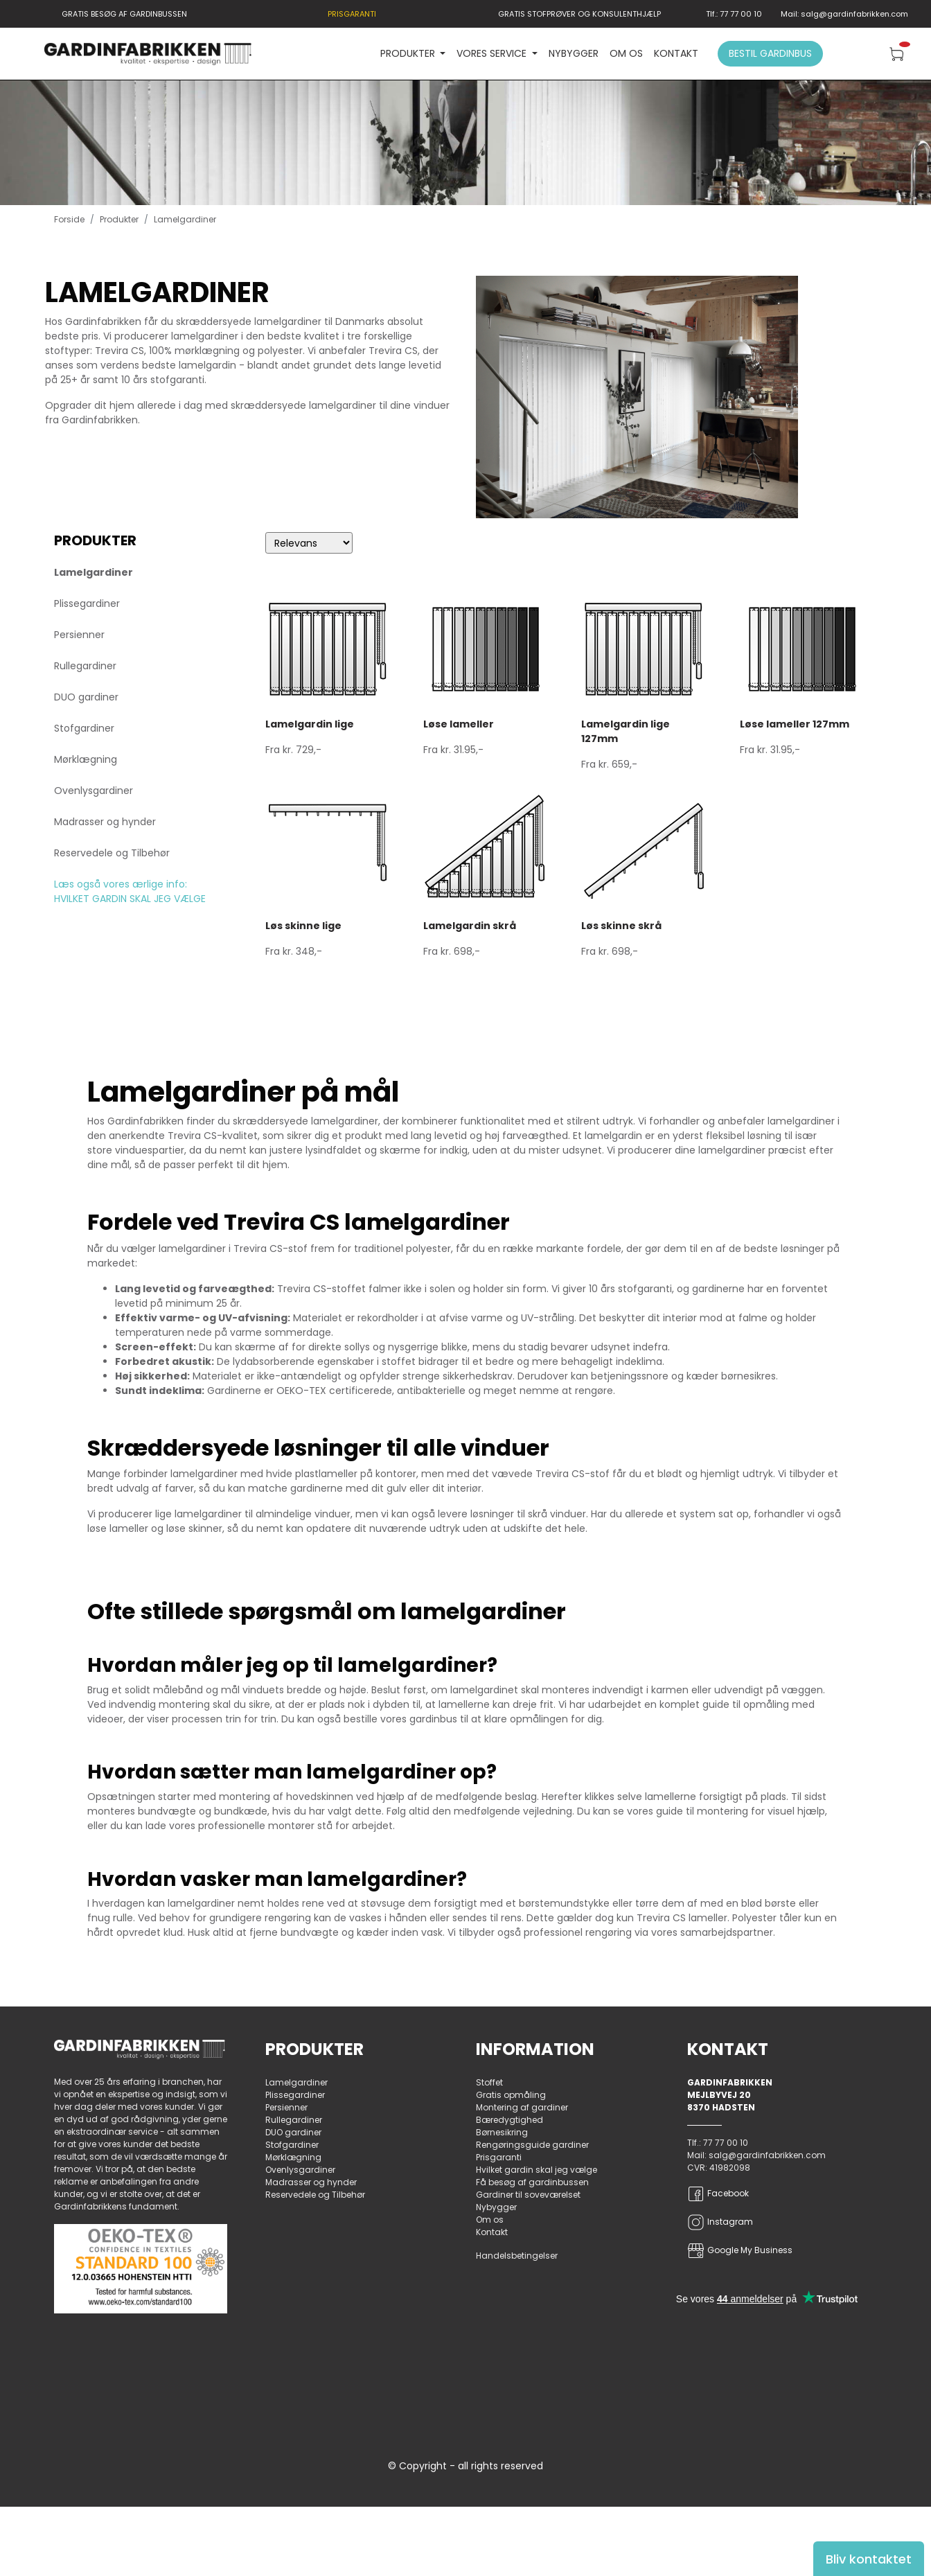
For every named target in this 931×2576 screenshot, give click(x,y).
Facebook (718, 2194)
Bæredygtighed (509, 2120)
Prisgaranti (499, 2157)
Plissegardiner (87, 603)
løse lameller (117, 1528)
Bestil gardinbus (770, 53)
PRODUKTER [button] (409, 53)
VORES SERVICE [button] (492, 53)
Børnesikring (502, 2132)
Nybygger (573, 53)
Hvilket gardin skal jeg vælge (536, 2170)
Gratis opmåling (511, 2095)
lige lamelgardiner (198, 1514)
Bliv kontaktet (869, 2559)
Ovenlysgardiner (93, 790)
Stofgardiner (84, 728)
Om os (626, 53)
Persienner (79, 635)
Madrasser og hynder (105, 822)
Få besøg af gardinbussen (532, 2182)
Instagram (720, 2222)
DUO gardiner (86, 697)
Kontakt (676, 53)
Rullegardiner (85, 666)
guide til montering (702, 1811)
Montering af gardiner (522, 2107)
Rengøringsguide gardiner (532, 2145)
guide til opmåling (745, 1704)
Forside (69, 219)
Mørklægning (85, 759)
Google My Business (739, 2250)
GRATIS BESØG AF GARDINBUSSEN (124, 13)
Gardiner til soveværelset (528, 2194)
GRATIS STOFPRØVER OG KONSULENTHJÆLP (579, 13)
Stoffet (489, 2082)
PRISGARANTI (352, 13)
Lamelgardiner (93, 572)
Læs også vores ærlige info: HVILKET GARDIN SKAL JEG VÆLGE (130, 891)
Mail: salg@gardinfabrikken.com (844, 13)
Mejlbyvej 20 (719, 2095)
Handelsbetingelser (517, 2255)
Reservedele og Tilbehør (112, 853)
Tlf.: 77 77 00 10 (734, 13)
